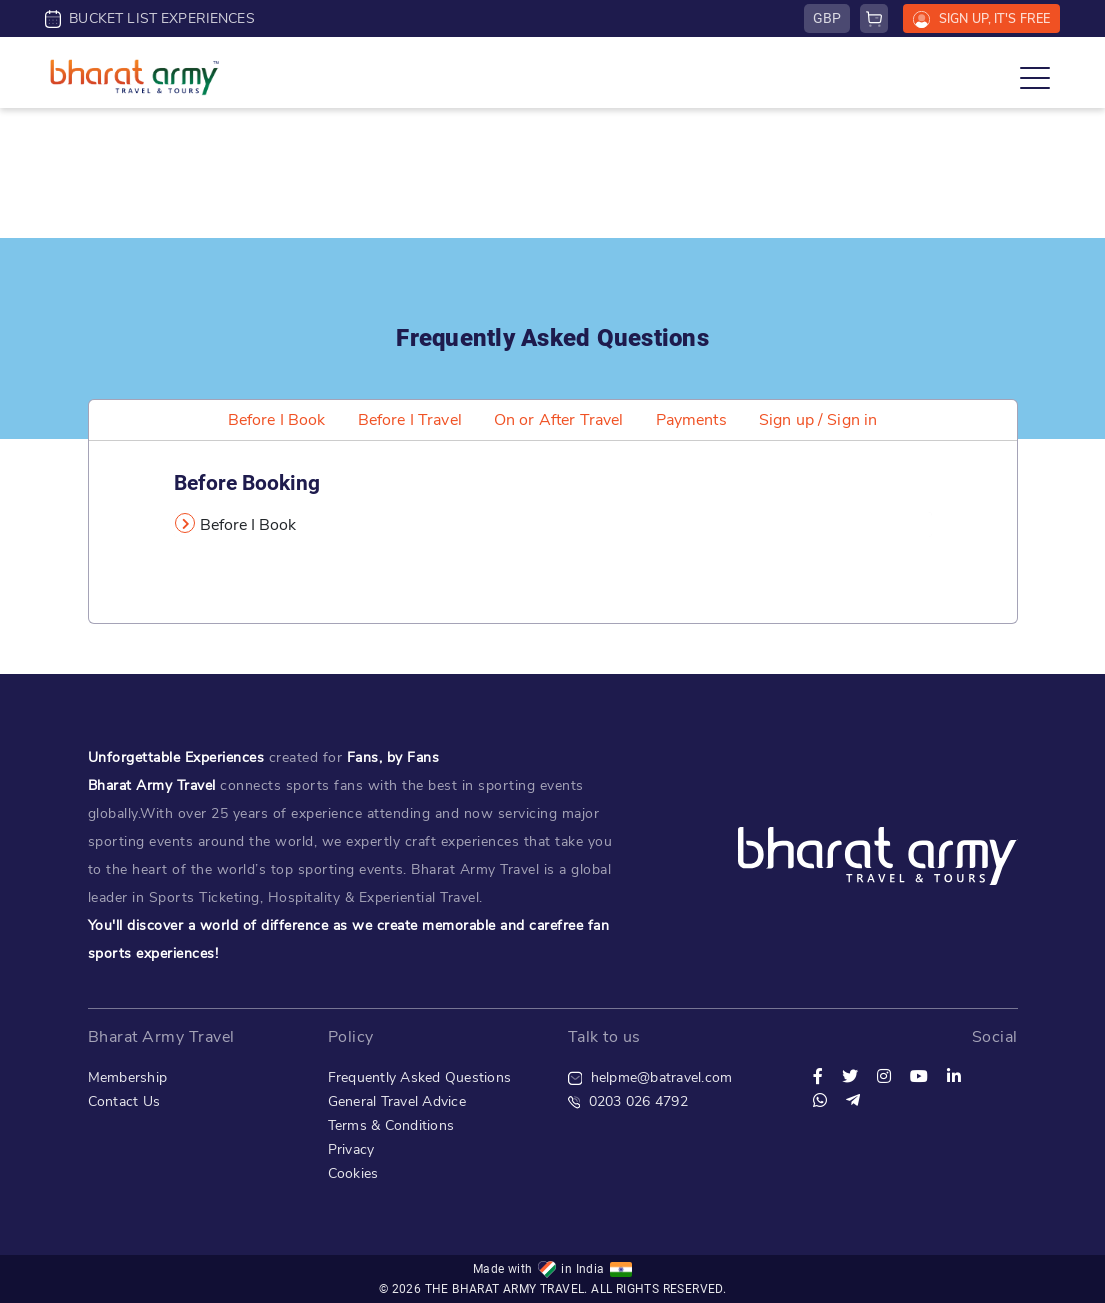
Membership (128, 1077)
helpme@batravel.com (650, 1077)
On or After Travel (559, 420)
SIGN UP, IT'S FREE (981, 19)
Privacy (351, 1149)
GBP (827, 18)
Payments (691, 420)
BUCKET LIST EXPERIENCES (150, 18)
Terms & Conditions (391, 1125)
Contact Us (124, 1101)
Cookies (353, 1173)
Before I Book (277, 420)
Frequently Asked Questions (420, 1077)
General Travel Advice (397, 1101)
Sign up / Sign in (818, 420)
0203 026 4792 (628, 1101)
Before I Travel (410, 420)
